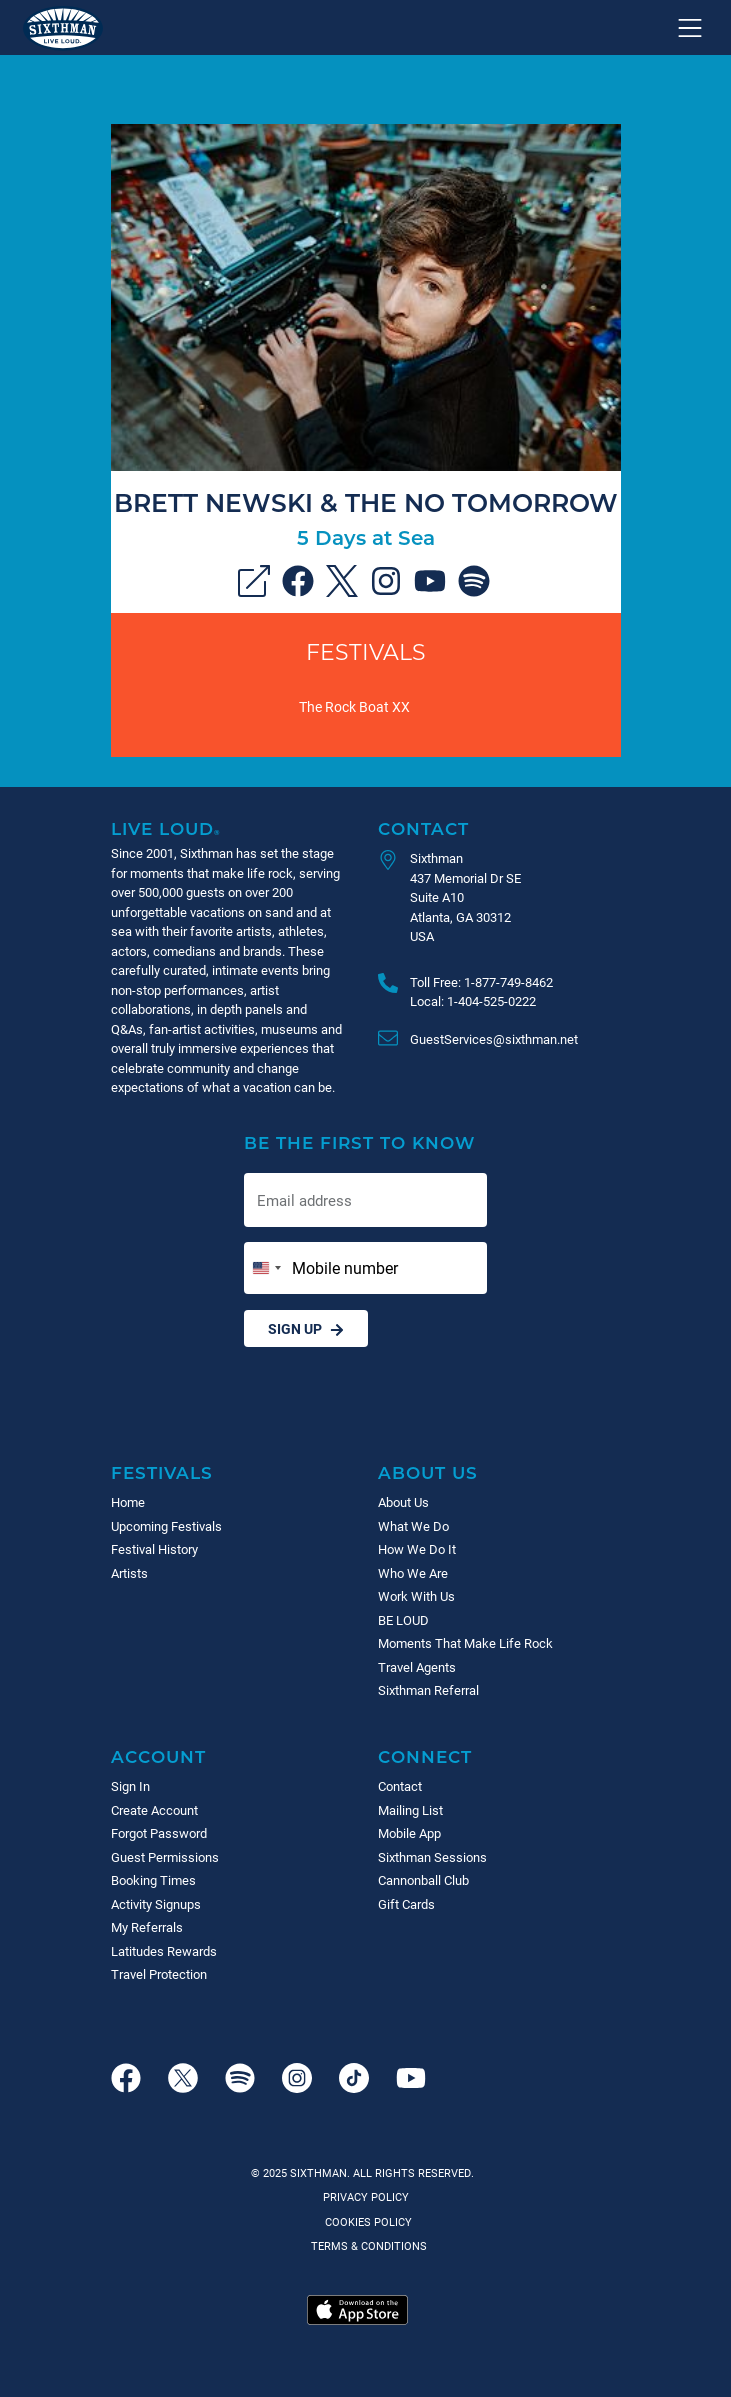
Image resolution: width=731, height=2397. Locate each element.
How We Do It (417, 1549)
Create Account (154, 1810)
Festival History (154, 1549)
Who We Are (413, 1573)
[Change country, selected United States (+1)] (266, 1268)
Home (128, 1502)
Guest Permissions (165, 1857)
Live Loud (166, 828)
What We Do (413, 1526)
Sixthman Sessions (432, 1857)
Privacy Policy (366, 2196)
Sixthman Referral (428, 1690)
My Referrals (147, 1927)
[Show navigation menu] (690, 28)
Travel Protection (159, 1974)
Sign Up (306, 1328)
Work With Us (416, 1596)
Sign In (130, 1786)
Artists (129, 1573)
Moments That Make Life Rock (465, 1643)
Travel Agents (417, 1667)
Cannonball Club (423, 1880)
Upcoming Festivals (166, 1526)
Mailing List (410, 1810)
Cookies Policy (365, 2221)
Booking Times (153, 1880)
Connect (425, 1756)
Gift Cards (406, 1904)
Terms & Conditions (366, 2245)
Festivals (366, 651)
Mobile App (409, 1833)
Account (158, 1756)
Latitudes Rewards (164, 1951)
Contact (423, 828)
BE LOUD (403, 1620)
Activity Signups (156, 1904)
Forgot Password (159, 1833)
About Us (428, 1472)
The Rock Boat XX (354, 706)
